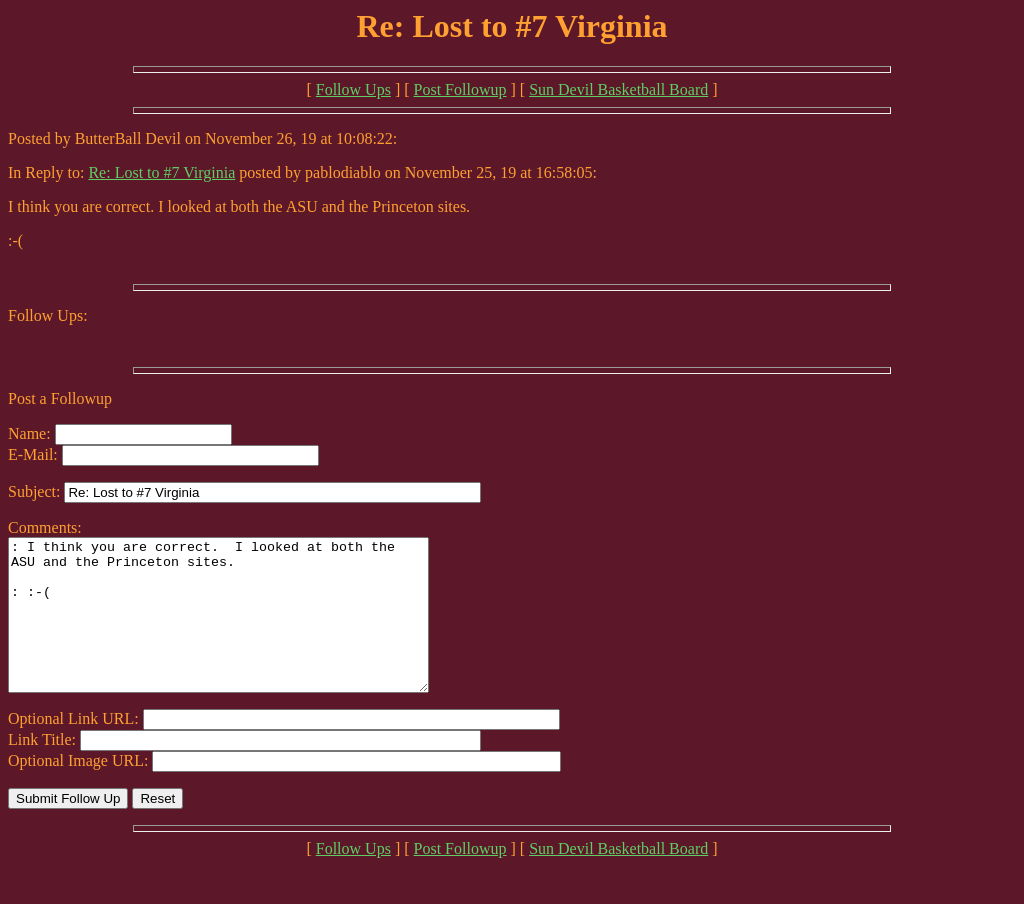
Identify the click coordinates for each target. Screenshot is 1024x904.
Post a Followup (60, 398)
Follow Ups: (48, 315)
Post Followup (460, 89)
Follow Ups (353, 89)
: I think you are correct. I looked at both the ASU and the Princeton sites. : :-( (243, 630)
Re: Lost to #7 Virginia (161, 172)
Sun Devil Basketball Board (618, 89)
